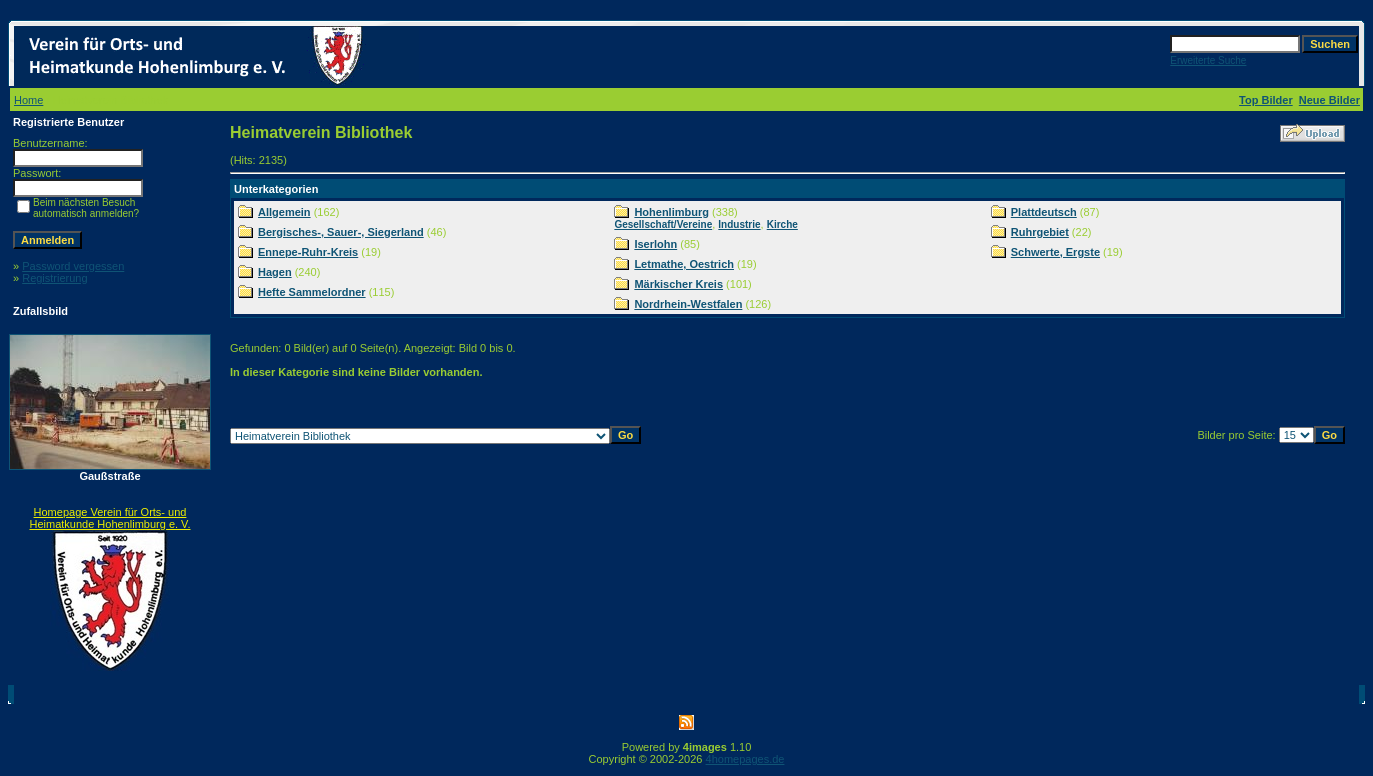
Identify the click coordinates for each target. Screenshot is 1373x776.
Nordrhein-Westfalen (688, 304)
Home (28, 100)
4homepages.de (745, 759)
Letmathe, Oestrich (684, 264)
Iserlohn (655, 244)
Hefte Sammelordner (312, 292)
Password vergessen (73, 266)
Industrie (739, 224)
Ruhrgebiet (1040, 232)
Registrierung (54, 278)
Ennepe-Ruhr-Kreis (308, 252)
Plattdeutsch (1044, 212)
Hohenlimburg (671, 212)
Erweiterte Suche (1208, 60)
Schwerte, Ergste (1055, 252)
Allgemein (284, 212)
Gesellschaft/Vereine (663, 224)
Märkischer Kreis (678, 284)
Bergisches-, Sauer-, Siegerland (341, 232)
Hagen (275, 272)
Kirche (782, 224)
